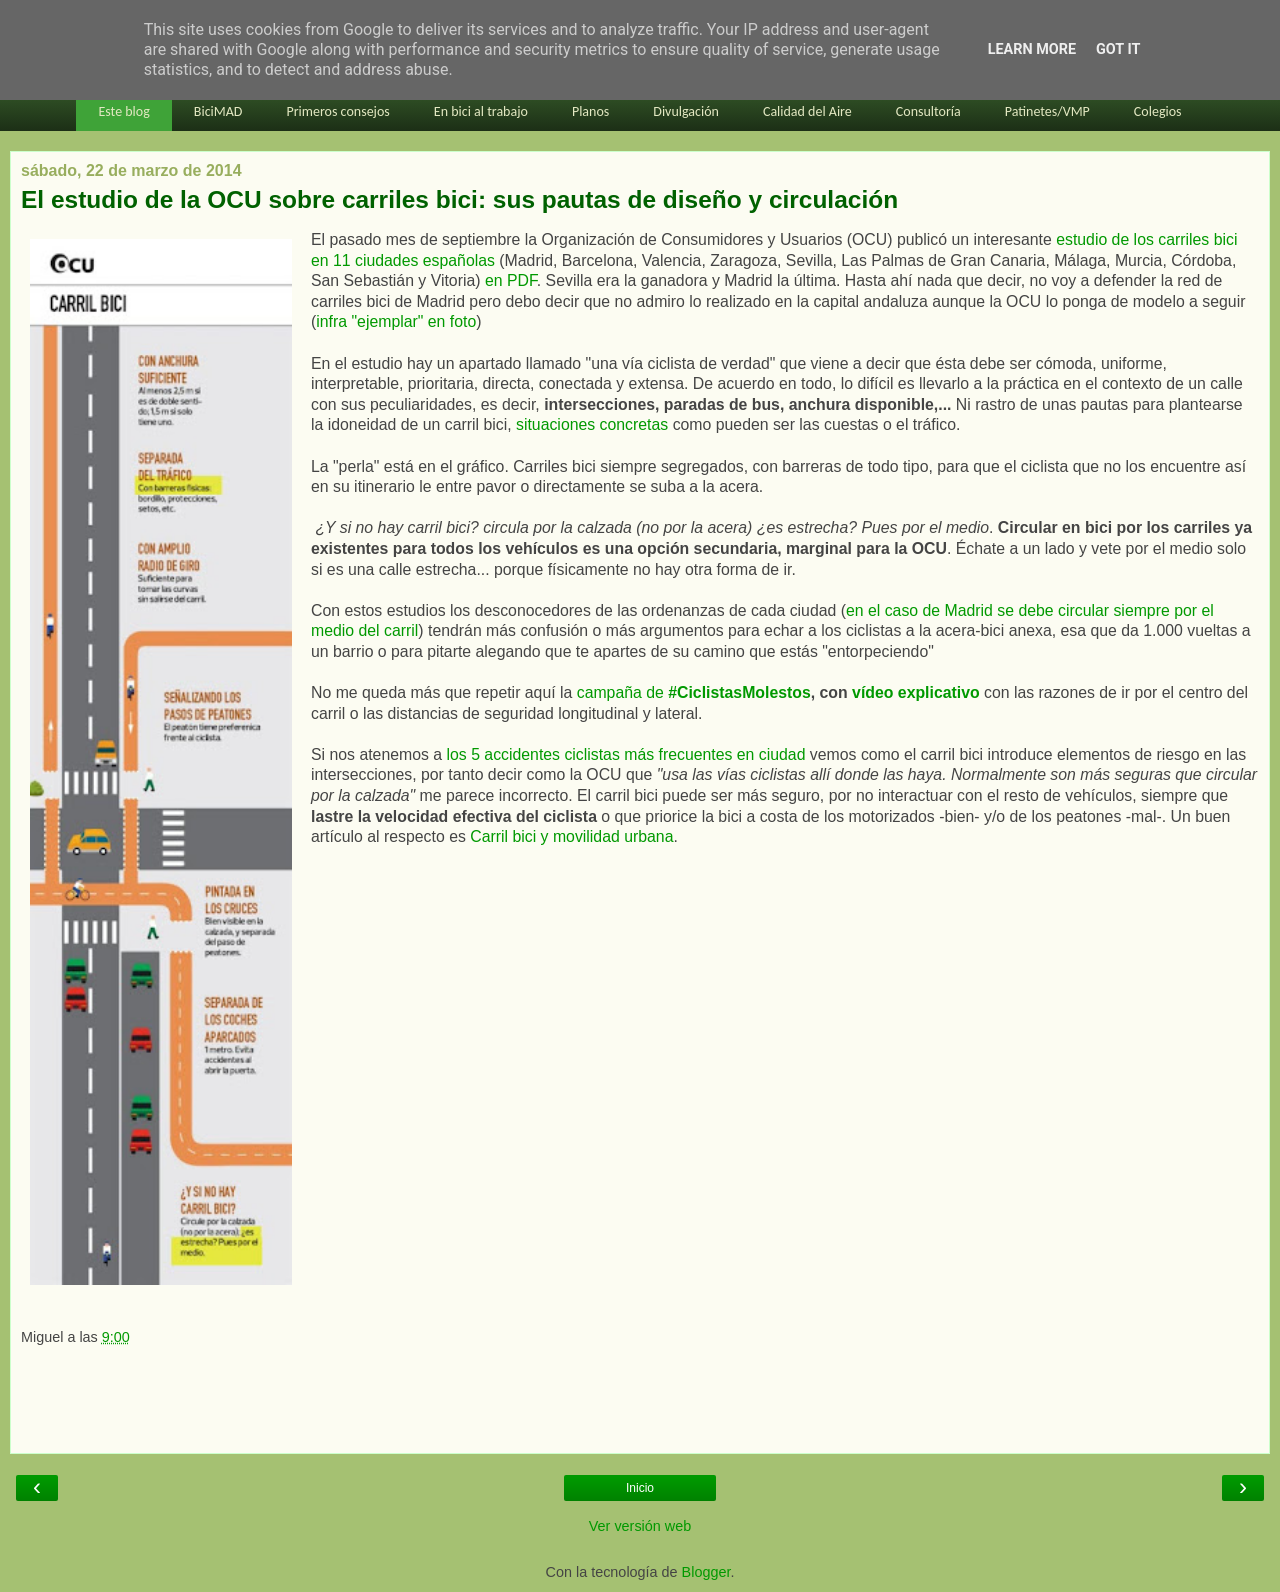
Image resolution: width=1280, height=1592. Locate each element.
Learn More (1032, 49)
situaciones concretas (592, 424)
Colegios (1158, 111)
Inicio (640, 1488)
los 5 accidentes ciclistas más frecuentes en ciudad (626, 754)
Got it (1118, 49)
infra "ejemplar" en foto (396, 321)
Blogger (706, 1572)
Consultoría (928, 111)
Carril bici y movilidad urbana (571, 836)
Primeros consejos (337, 111)
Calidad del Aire (807, 111)
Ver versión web (640, 1526)
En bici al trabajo (481, 111)
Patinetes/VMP (1047, 111)
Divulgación (686, 111)
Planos (590, 111)
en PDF (511, 280)
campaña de (694, 692)
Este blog (123, 111)
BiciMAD (218, 111)
